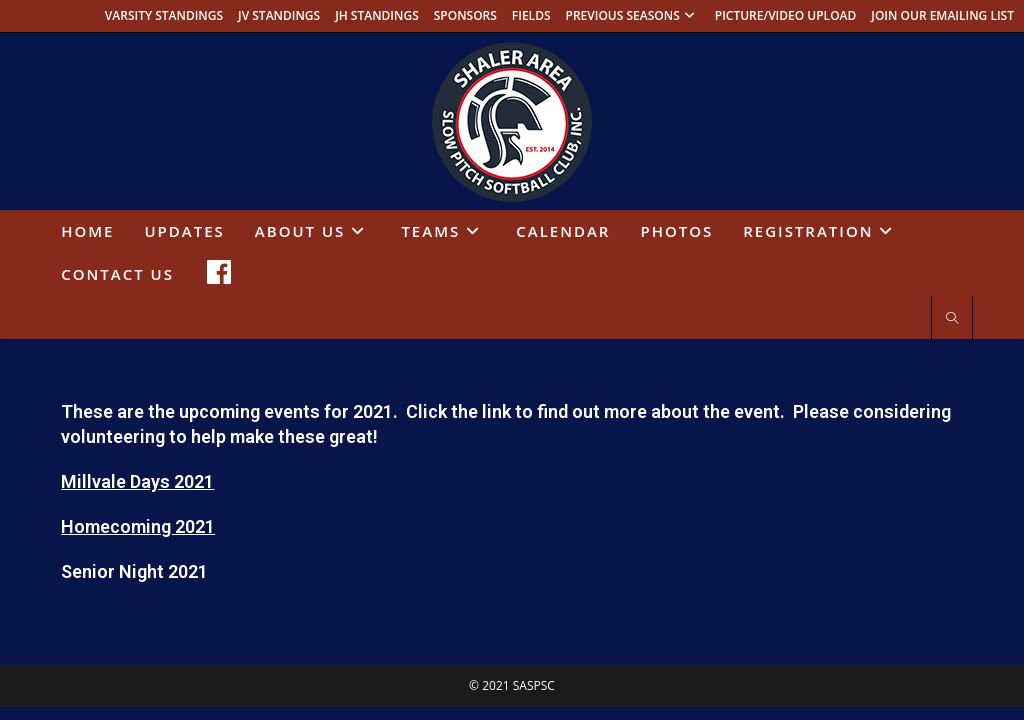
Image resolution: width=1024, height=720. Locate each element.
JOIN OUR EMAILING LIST (942, 15)
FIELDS (531, 15)
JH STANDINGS (377, 15)
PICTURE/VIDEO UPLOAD (786, 15)
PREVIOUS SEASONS (633, 15)
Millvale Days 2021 (137, 481)
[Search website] (952, 319)
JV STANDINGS (279, 15)
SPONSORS (465, 15)
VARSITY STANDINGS (164, 15)
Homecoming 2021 (138, 526)
